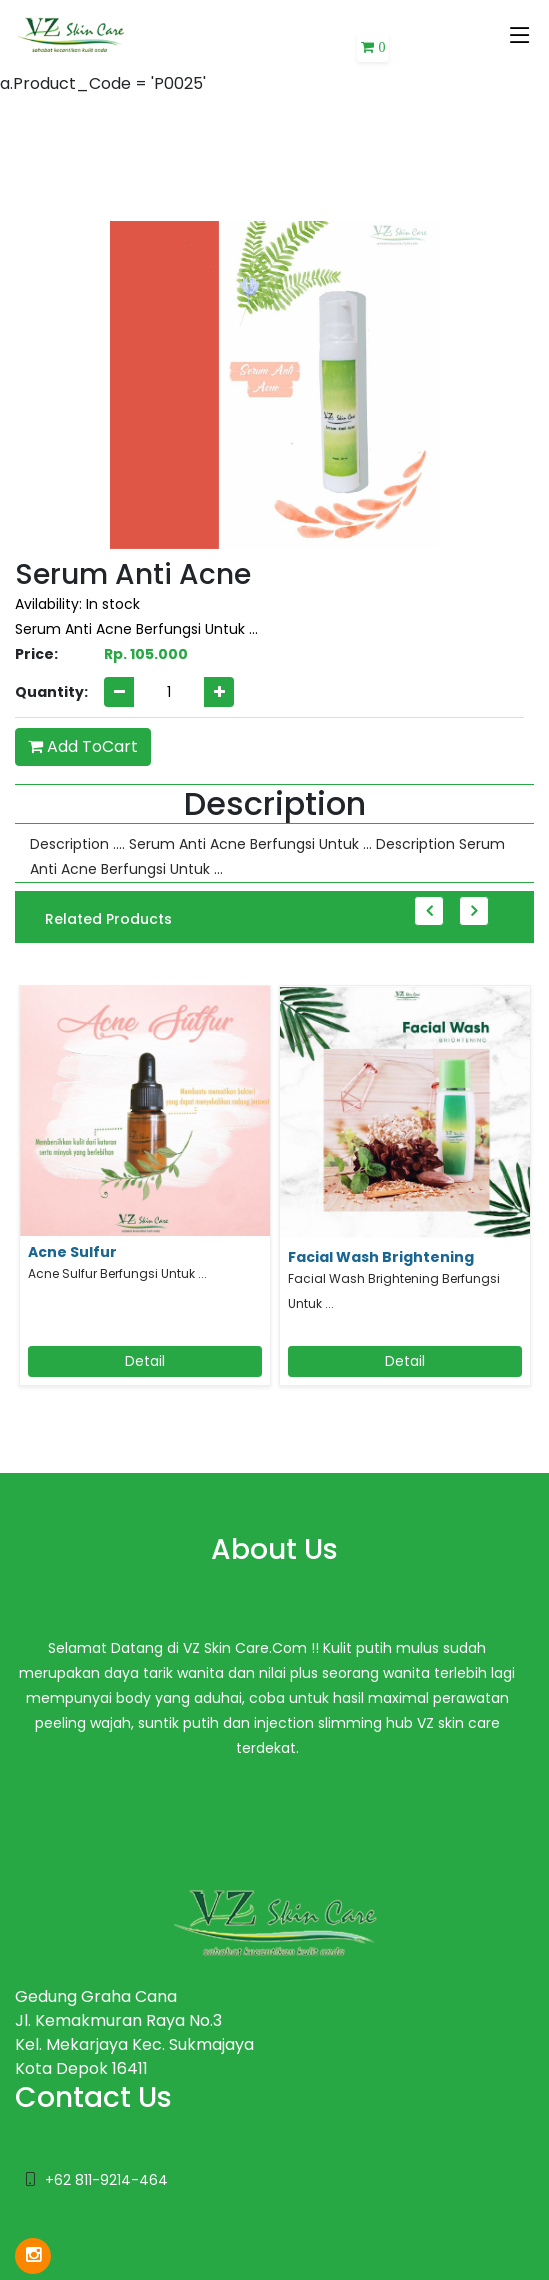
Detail (145, 1361)
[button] (373, 47)
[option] (145, 1197)
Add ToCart (83, 746)
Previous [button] (429, 911)
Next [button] (474, 911)
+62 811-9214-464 (106, 2180)
